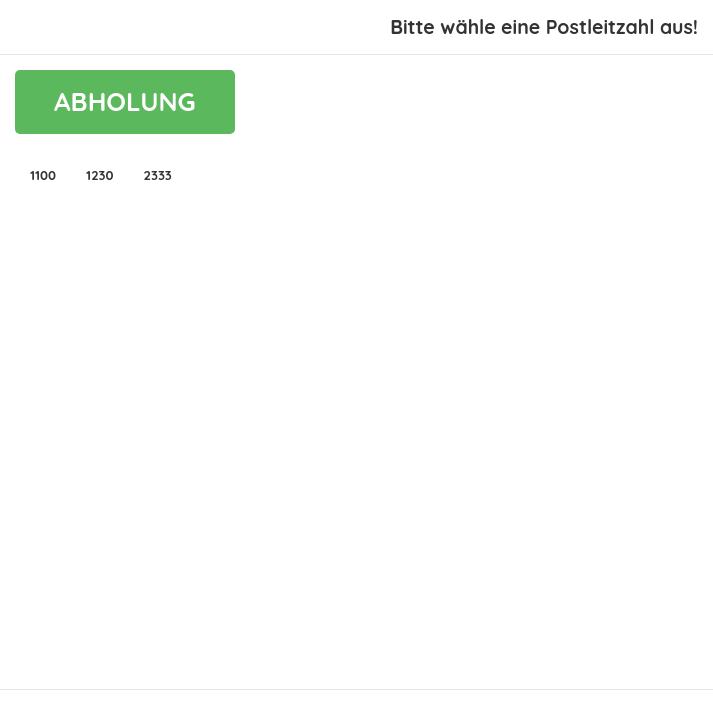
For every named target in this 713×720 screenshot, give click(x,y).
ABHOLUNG (125, 101)
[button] (43, 175)
